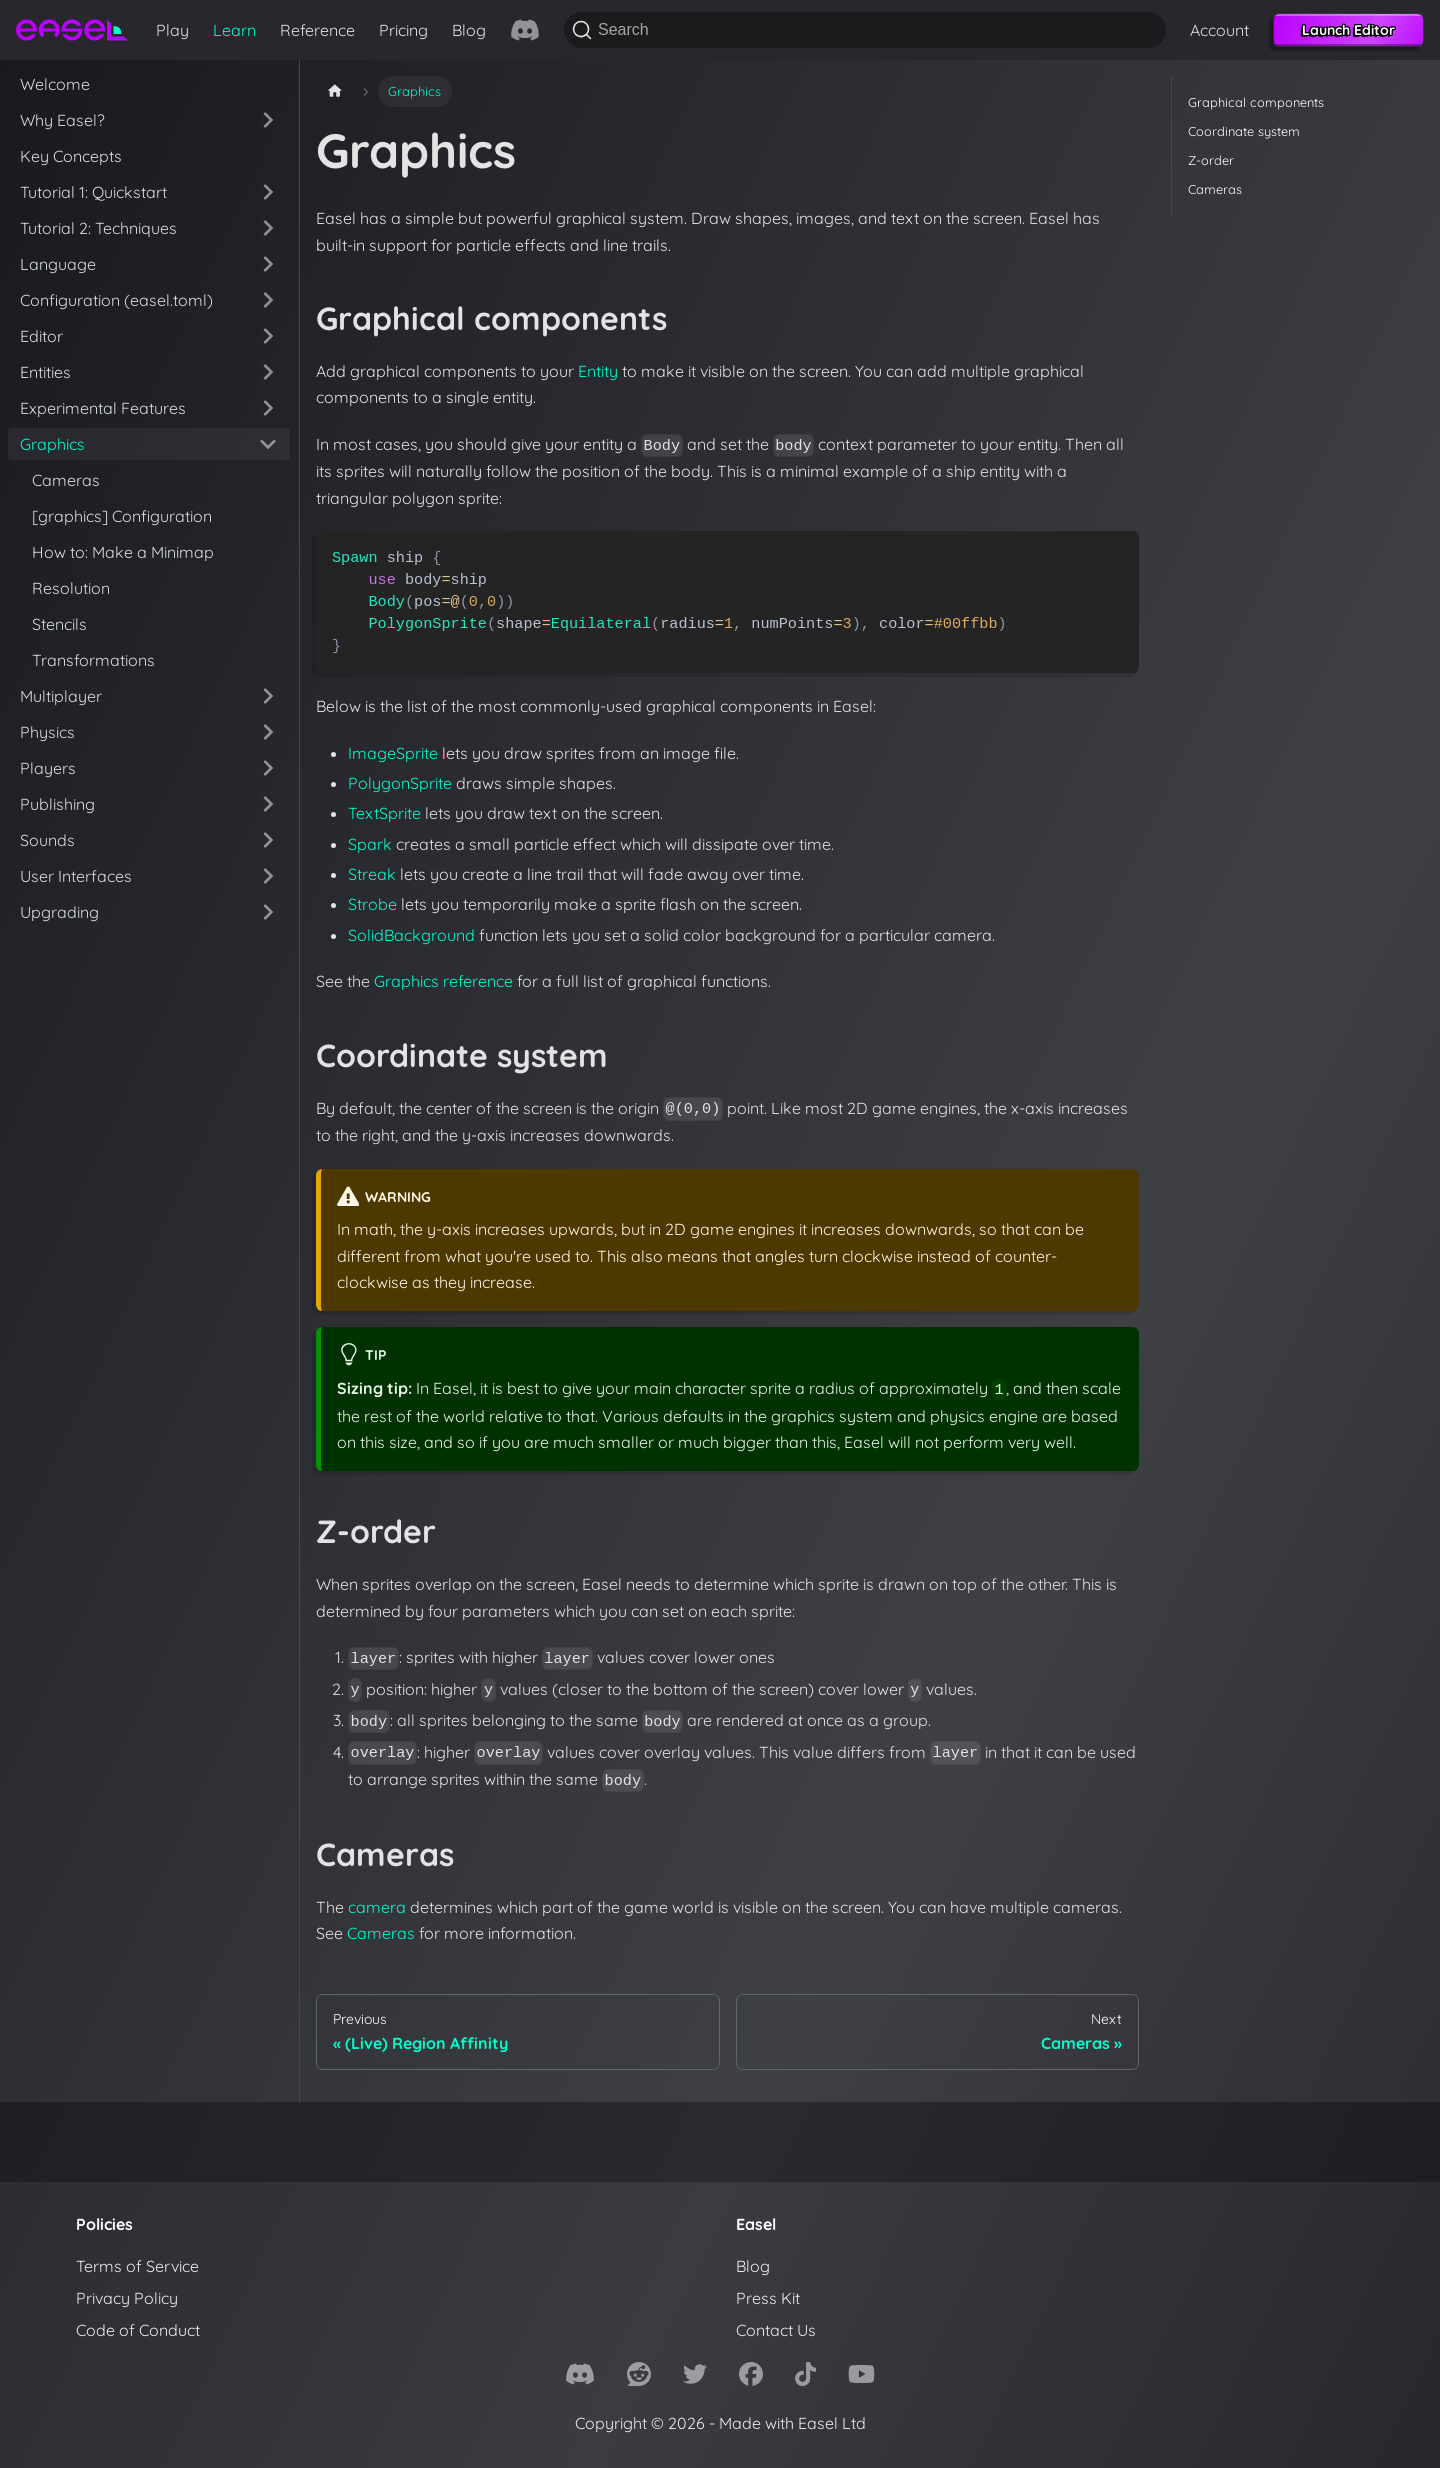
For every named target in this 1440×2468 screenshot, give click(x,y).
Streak (372, 874)
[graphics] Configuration (122, 516)
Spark (370, 844)
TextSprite (384, 813)
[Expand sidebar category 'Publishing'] (268, 804)
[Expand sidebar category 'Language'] (268, 264)
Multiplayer (61, 696)
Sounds (47, 840)
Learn (234, 30)
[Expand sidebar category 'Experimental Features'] (268, 408)
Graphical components (1256, 102)
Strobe (372, 904)
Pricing (403, 30)
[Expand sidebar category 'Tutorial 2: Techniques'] (268, 228)
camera (377, 1907)
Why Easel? (62, 120)
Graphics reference (443, 981)
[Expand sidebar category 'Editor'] (268, 336)
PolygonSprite (400, 783)
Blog (469, 30)
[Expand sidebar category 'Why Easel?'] (268, 120)
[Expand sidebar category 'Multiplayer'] (268, 696)
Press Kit (768, 2298)
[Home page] (335, 91)
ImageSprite (393, 753)
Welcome (55, 84)
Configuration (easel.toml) (116, 300)
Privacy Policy (127, 2298)
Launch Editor (1348, 30)
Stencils (59, 624)
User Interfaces (76, 876)
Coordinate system (1244, 131)
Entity (598, 371)
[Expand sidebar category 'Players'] (268, 768)
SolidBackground (411, 935)
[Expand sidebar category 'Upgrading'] (268, 912)
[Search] (865, 30)
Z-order (1211, 160)
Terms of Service (137, 2266)
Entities (45, 372)
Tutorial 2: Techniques (98, 228)
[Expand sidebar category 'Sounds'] (268, 840)
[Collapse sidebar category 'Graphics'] (268, 444)
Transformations (93, 660)
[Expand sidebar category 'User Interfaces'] (268, 876)
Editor (41, 336)
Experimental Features (103, 408)
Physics (47, 732)
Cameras (66, 480)
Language (58, 264)
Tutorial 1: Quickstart (93, 192)
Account (1219, 30)
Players (48, 768)
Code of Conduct (138, 2330)
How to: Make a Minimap (123, 552)
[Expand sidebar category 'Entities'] (268, 372)
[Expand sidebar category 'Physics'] (268, 732)
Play (172, 30)
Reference (317, 30)
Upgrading (59, 912)
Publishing (57, 804)
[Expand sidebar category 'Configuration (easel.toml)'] (268, 300)
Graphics (52, 444)
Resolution (71, 588)
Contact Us (776, 2330)
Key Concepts (71, 156)
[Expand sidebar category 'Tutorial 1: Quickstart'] (268, 192)
